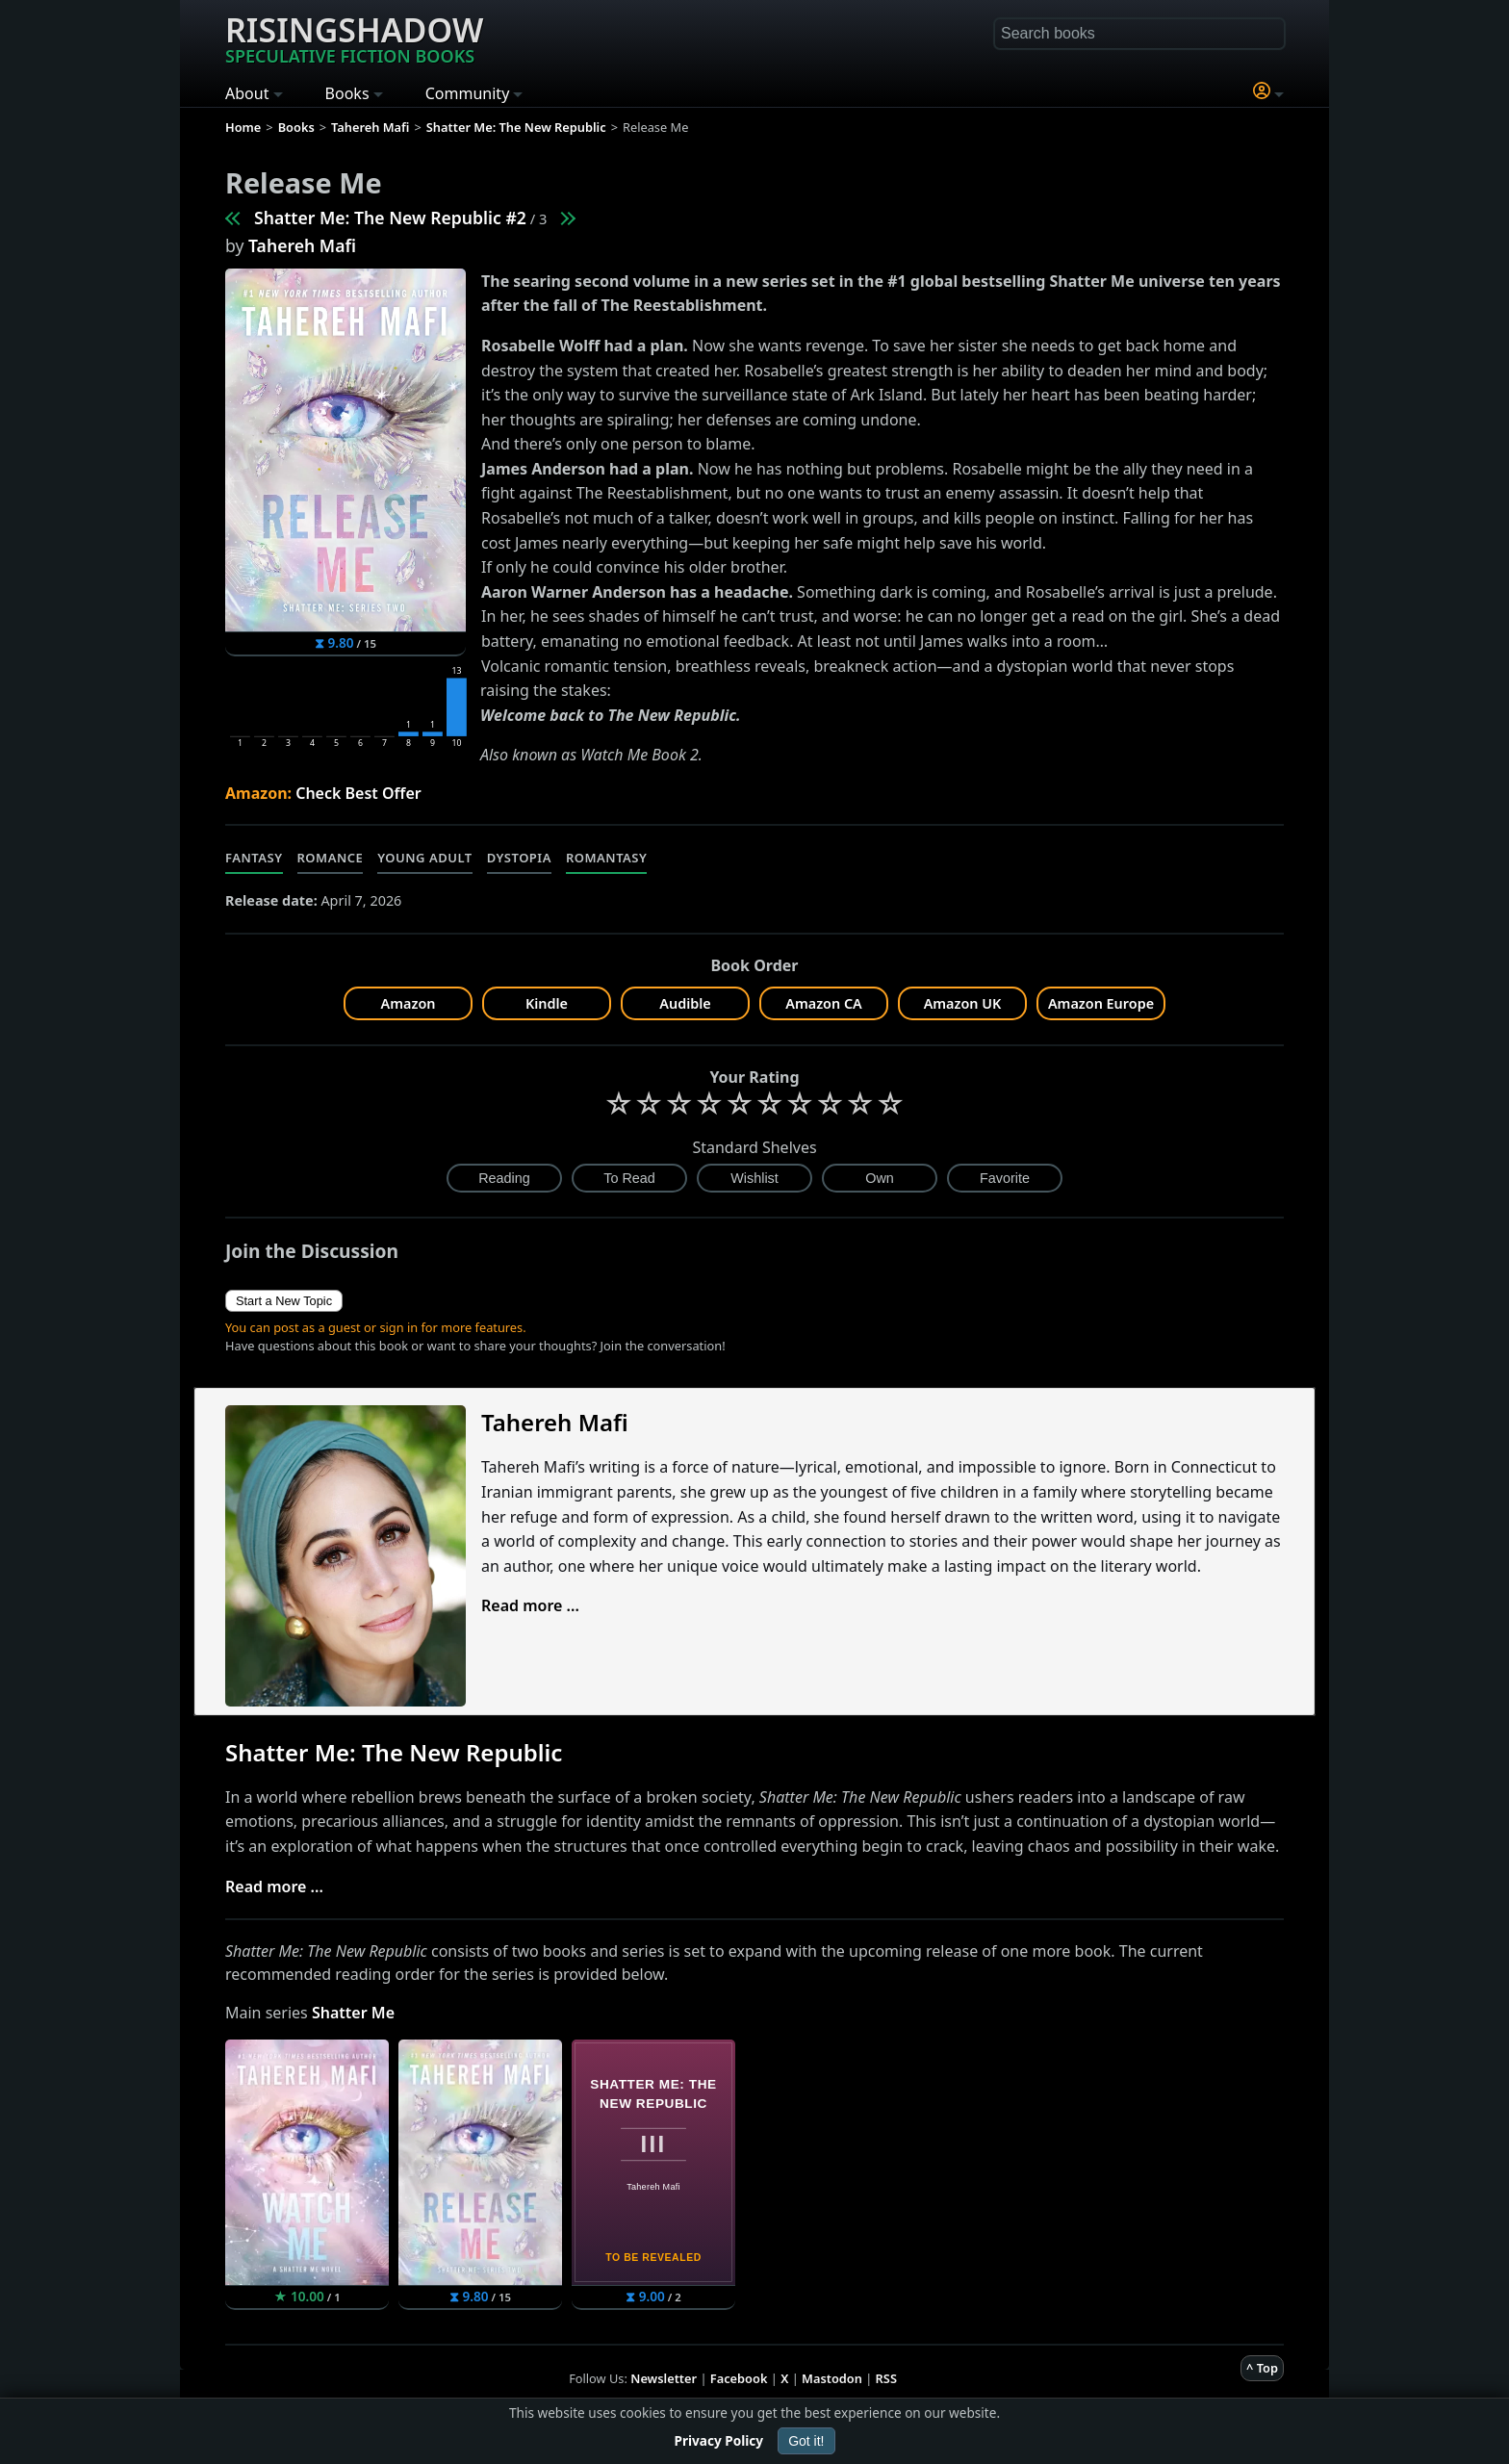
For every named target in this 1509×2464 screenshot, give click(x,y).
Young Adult (424, 857)
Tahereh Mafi (302, 245)
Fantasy (254, 857)
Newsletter (663, 2378)
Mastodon (832, 2378)
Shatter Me (353, 2012)
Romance (330, 857)
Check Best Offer (358, 793)
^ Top (1262, 2367)
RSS (886, 2378)
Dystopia (519, 857)
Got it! (806, 2441)
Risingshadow (354, 37)
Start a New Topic (284, 1301)
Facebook (739, 2378)
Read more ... (530, 1605)
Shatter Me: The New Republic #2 (390, 217)
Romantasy (606, 857)
